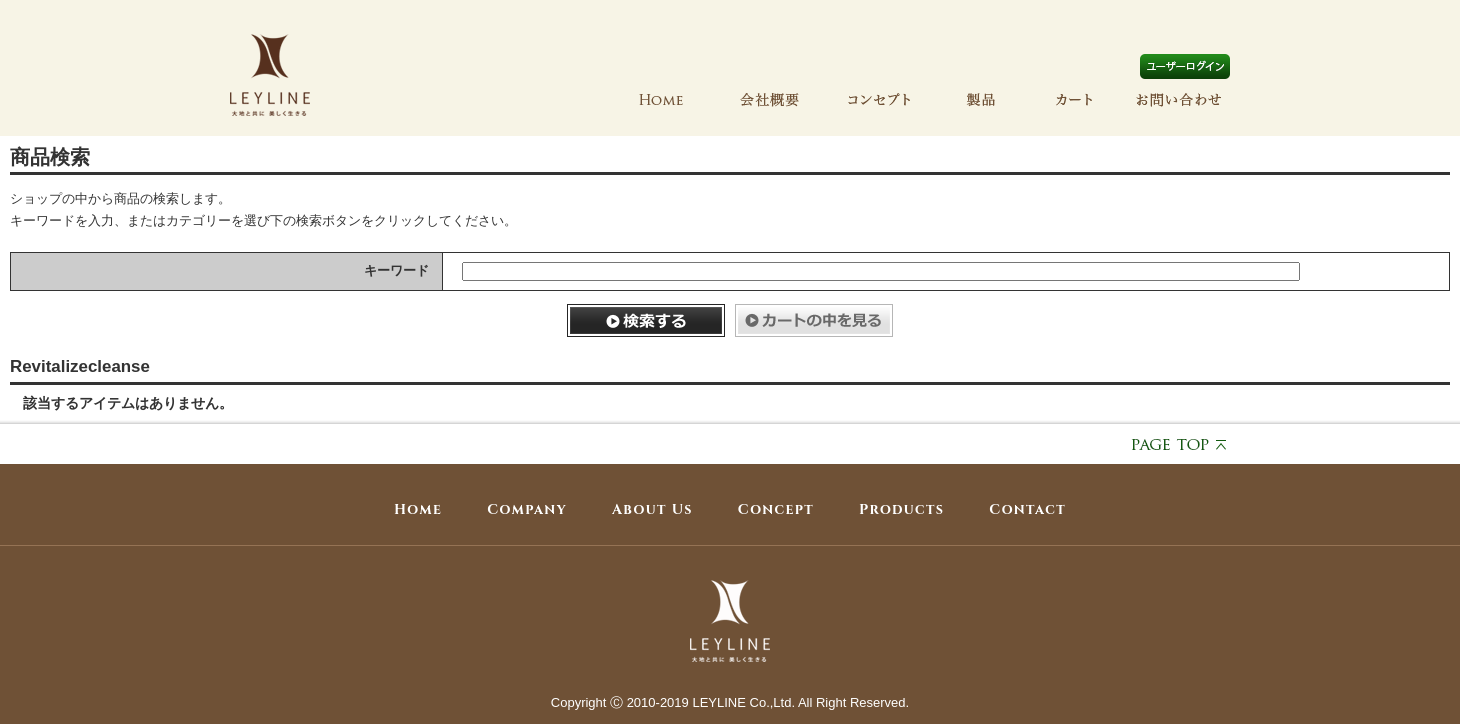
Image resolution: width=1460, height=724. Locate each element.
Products (901, 509)
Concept (776, 509)
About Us (652, 509)
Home (418, 509)
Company (527, 509)
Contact (1027, 509)
